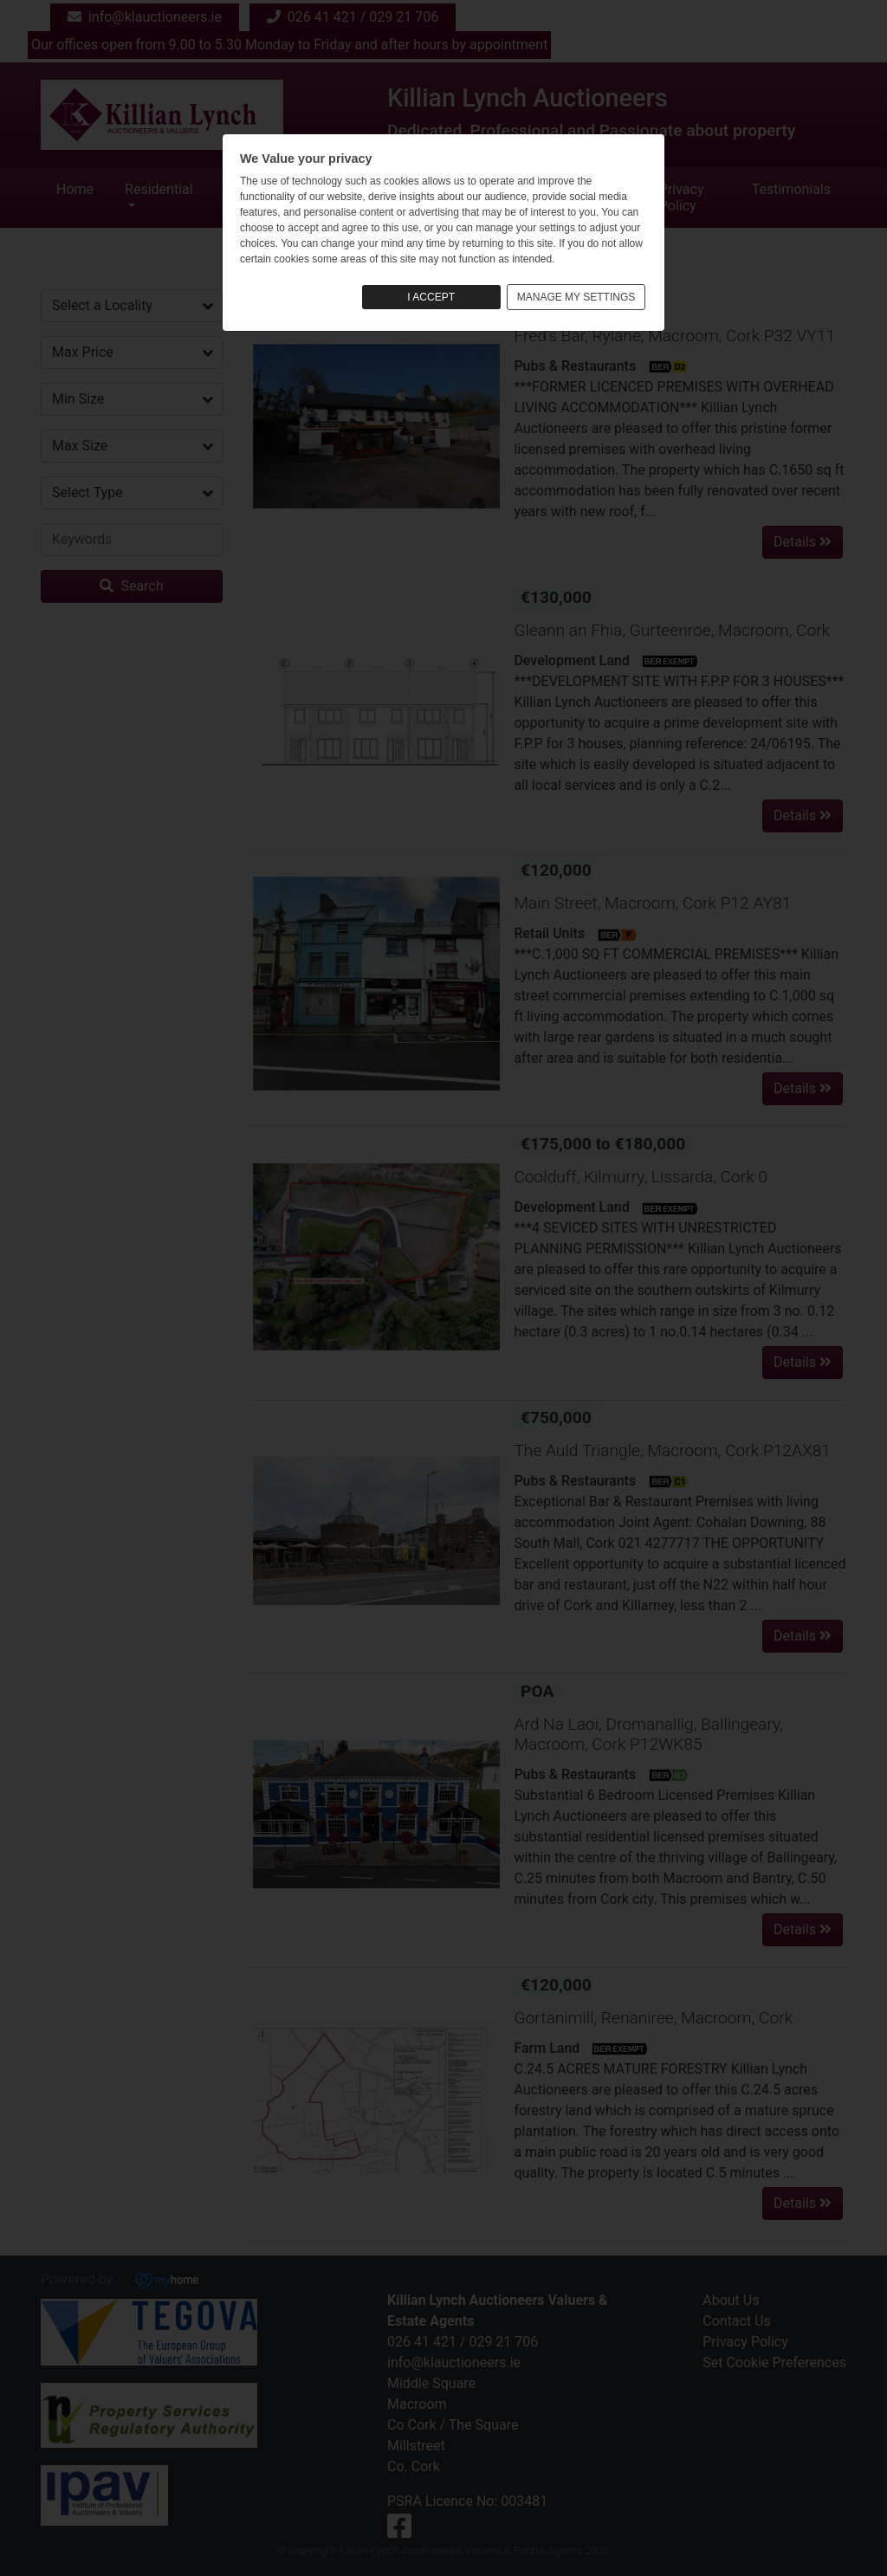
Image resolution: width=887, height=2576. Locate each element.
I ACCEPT (431, 297)
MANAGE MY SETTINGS (576, 297)
